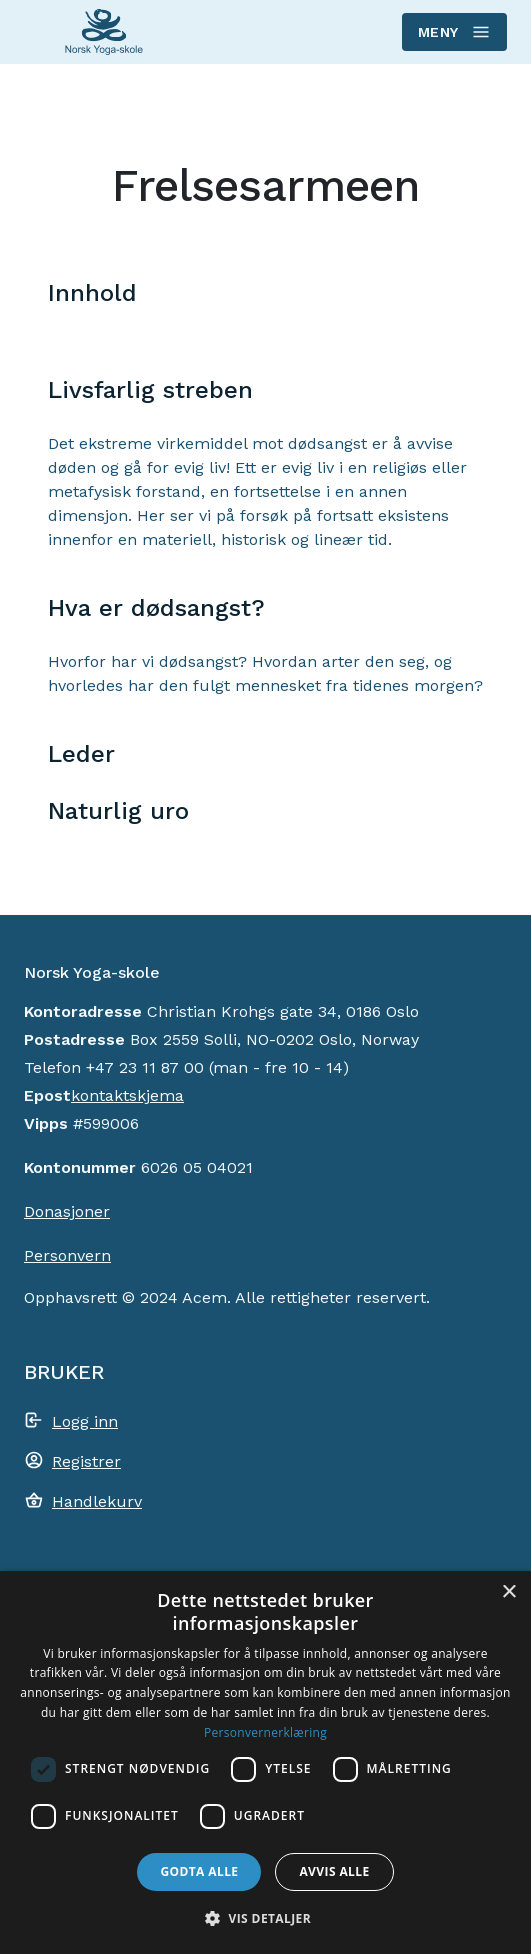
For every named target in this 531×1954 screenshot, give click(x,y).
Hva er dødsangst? (156, 608)
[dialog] (265, 1762)
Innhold (92, 293)
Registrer (86, 1461)
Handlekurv (97, 1501)
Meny (453, 32)
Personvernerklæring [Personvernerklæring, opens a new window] (265, 1732)
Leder (81, 754)
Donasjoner (67, 1211)
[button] (265, 1918)
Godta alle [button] (199, 1871)
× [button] (508, 1592)
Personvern (67, 1255)
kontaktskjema (127, 1095)
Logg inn (85, 1421)
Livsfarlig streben (150, 390)
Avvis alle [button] (334, 1871)
